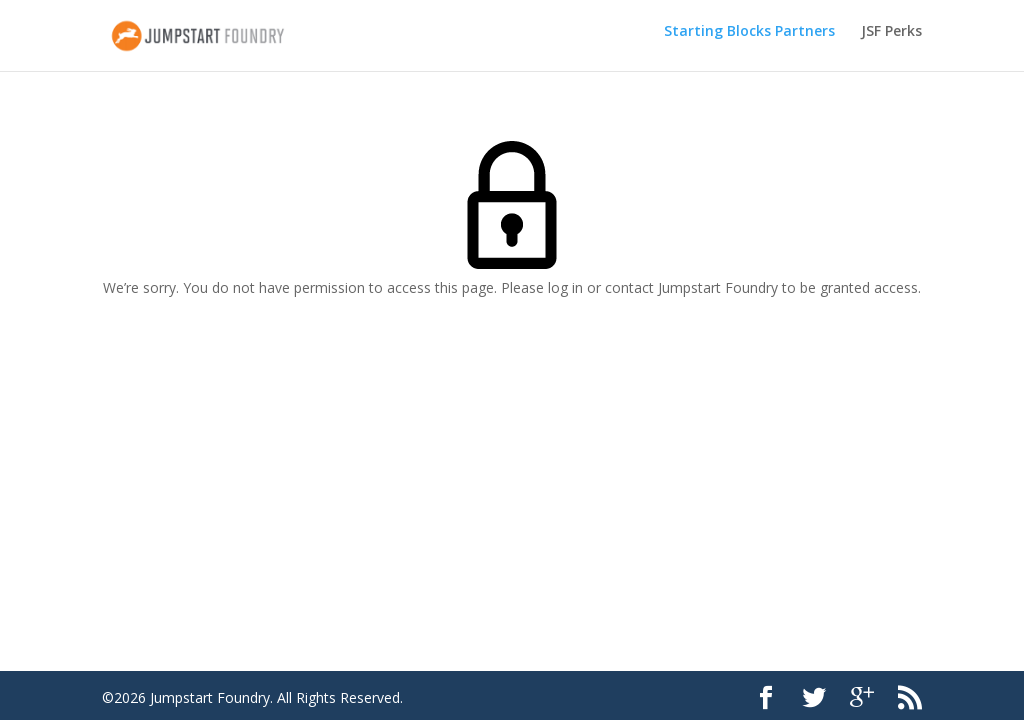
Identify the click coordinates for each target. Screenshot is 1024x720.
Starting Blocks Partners (749, 41)
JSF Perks (891, 41)
